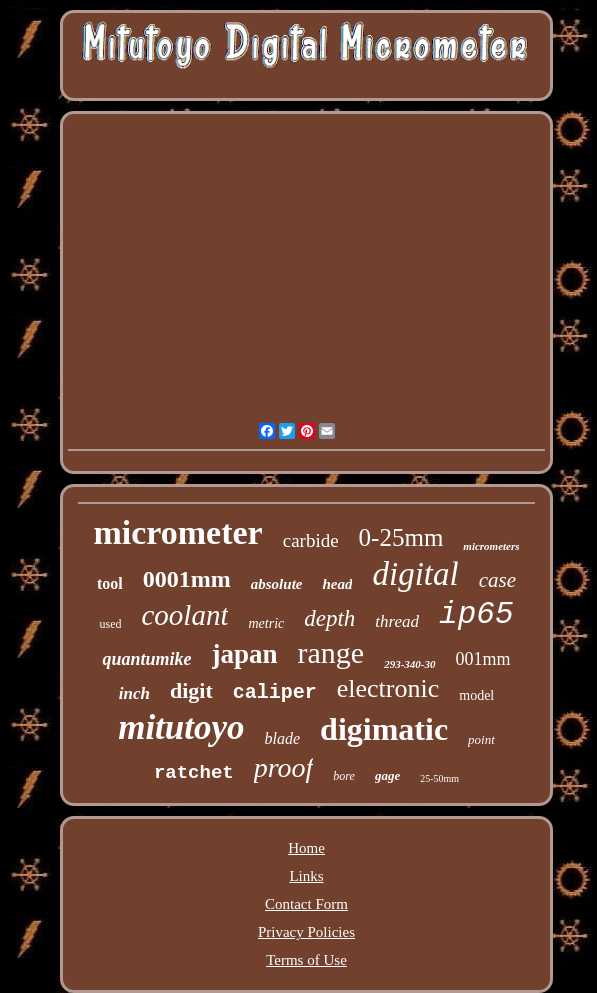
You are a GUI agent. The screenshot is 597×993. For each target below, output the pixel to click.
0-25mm (401, 537)
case (497, 580)
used (110, 624)
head (337, 584)
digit (191, 690)
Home (306, 848)
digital (415, 574)
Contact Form (306, 904)
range (331, 652)
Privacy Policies (306, 932)
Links (306, 876)
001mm (483, 659)
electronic (388, 688)
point (481, 739)
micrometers (491, 546)
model (476, 695)
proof (284, 767)
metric (266, 623)
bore (344, 776)
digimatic (384, 729)
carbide (311, 540)
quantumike (146, 659)
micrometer (177, 532)
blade (283, 738)
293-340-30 (409, 664)
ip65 (476, 614)
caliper (275, 692)
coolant (184, 615)
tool (110, 583)
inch (134, 693)
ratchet (194, 773)
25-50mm (439, 778)
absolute (277, 584)
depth (329, 618)
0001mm (187, 579)
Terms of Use (306, 960)
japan (245, 654)
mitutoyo (181, 727)
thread (397, 621)
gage (387, 775)
